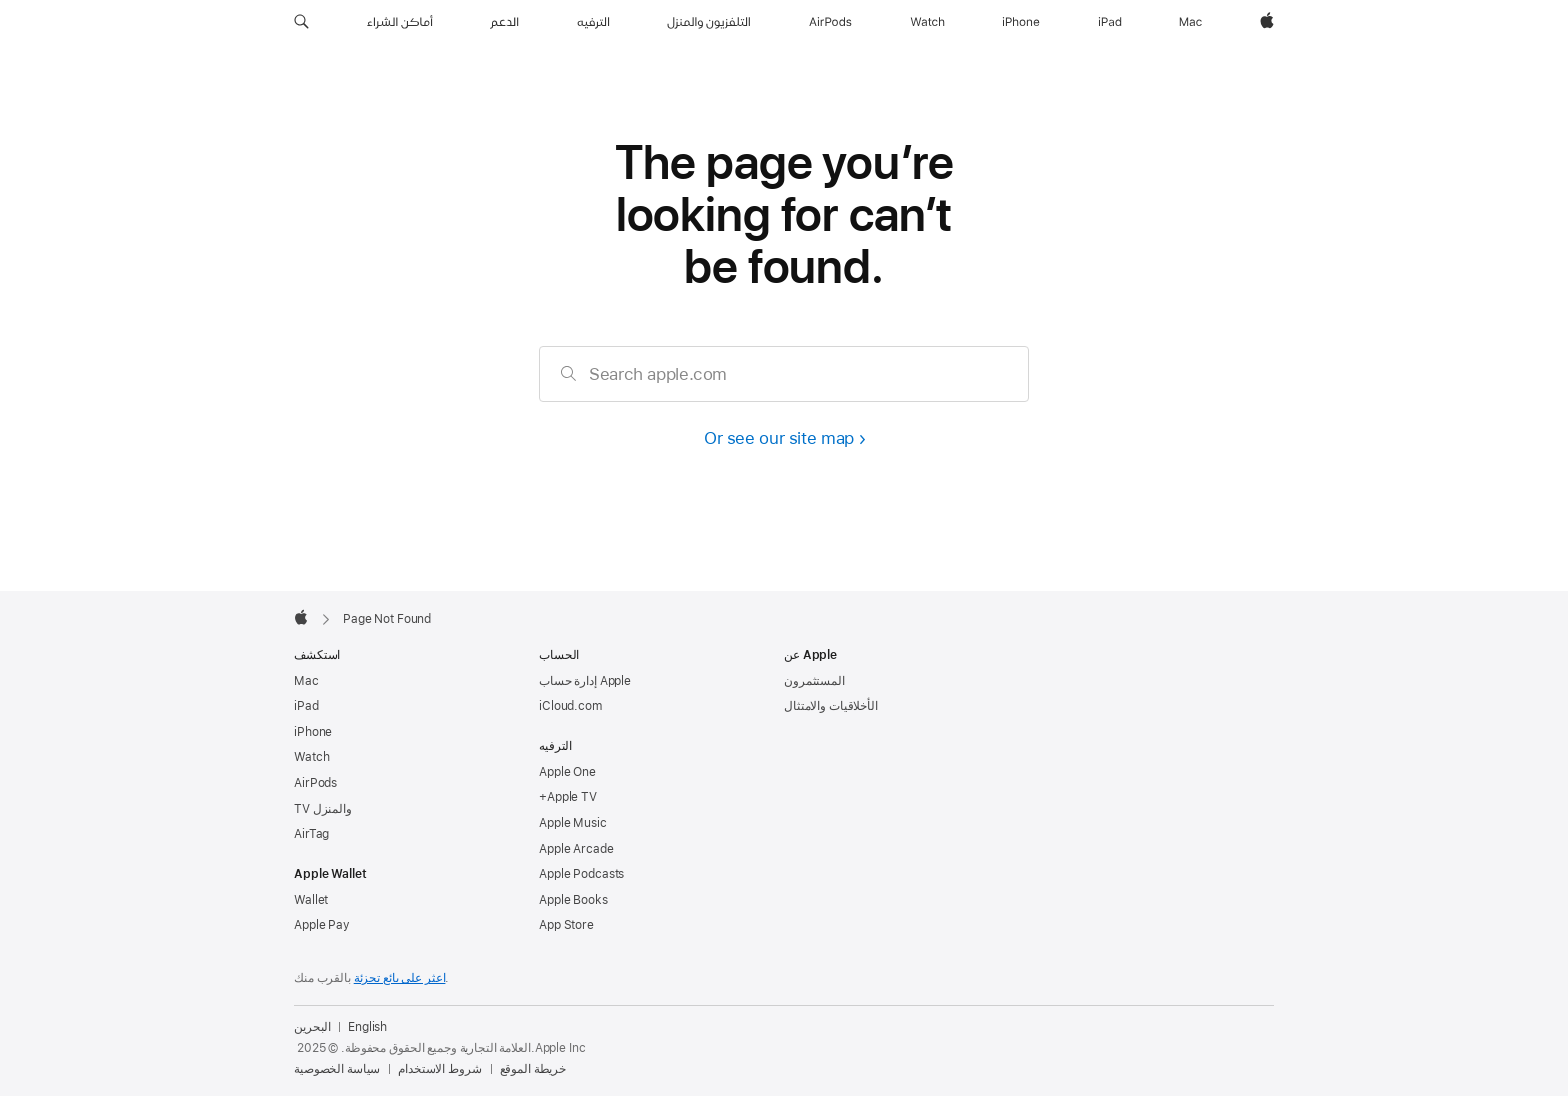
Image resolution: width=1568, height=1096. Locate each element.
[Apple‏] (1267, 22)
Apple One (567, 772)
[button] (301, 22)
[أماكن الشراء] (400, 22)
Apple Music (573, 823)
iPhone (313, 732)
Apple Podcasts (581, 874)
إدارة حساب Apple (585, 681)
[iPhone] (1021, 22)
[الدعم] (504, 22)
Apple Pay (322, 925)
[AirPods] (830, 22)
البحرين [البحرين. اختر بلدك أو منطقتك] (312, 1027)
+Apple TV (568, 797)
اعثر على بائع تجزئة (400, 978)
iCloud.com (570, 706)
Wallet (311, 900)
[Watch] (927, 22)
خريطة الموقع (533, 1069)
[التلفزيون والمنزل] (709, 22)
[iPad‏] (1110, 22)
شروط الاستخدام (439, 1069)
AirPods (315, 783)
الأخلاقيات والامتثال (831, 706)
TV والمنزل (323, 809)
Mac (306, 681)
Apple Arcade (576, 849)
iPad (306, 706)
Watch (311, 757)
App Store (566, 925)
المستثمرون (814, 681)
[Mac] (1190, 22)
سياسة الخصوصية (337, 1069)
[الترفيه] (593, 22)
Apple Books (573, 900)
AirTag (311, 834)
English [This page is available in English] (367, 1027)
